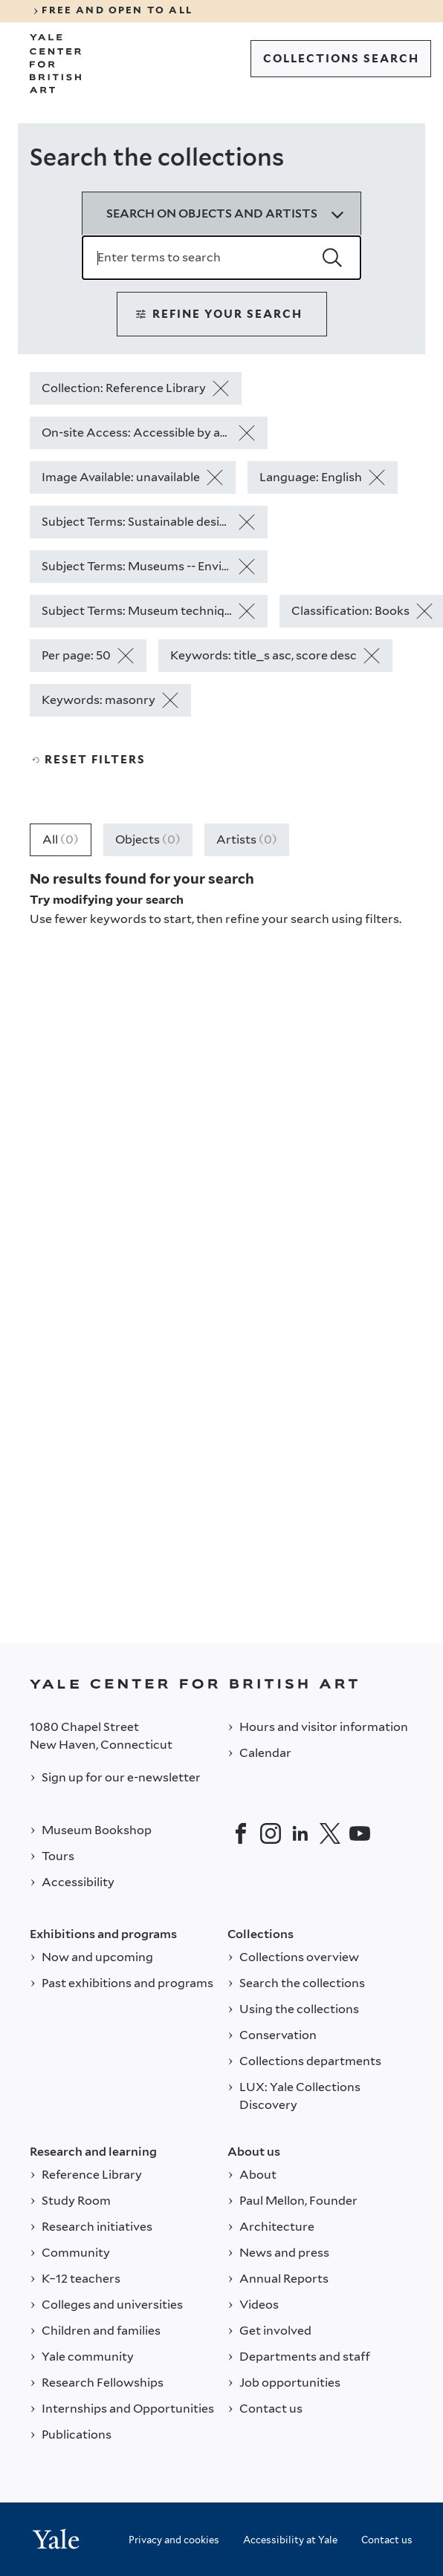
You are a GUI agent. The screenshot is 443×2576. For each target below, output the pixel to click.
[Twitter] (330, 1833)
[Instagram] (270, 1833)
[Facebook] (241, 1833)
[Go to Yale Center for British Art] (56, 64)
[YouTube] (360, 1833)
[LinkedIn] (300, 1833)
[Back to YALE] (221, 1684)
